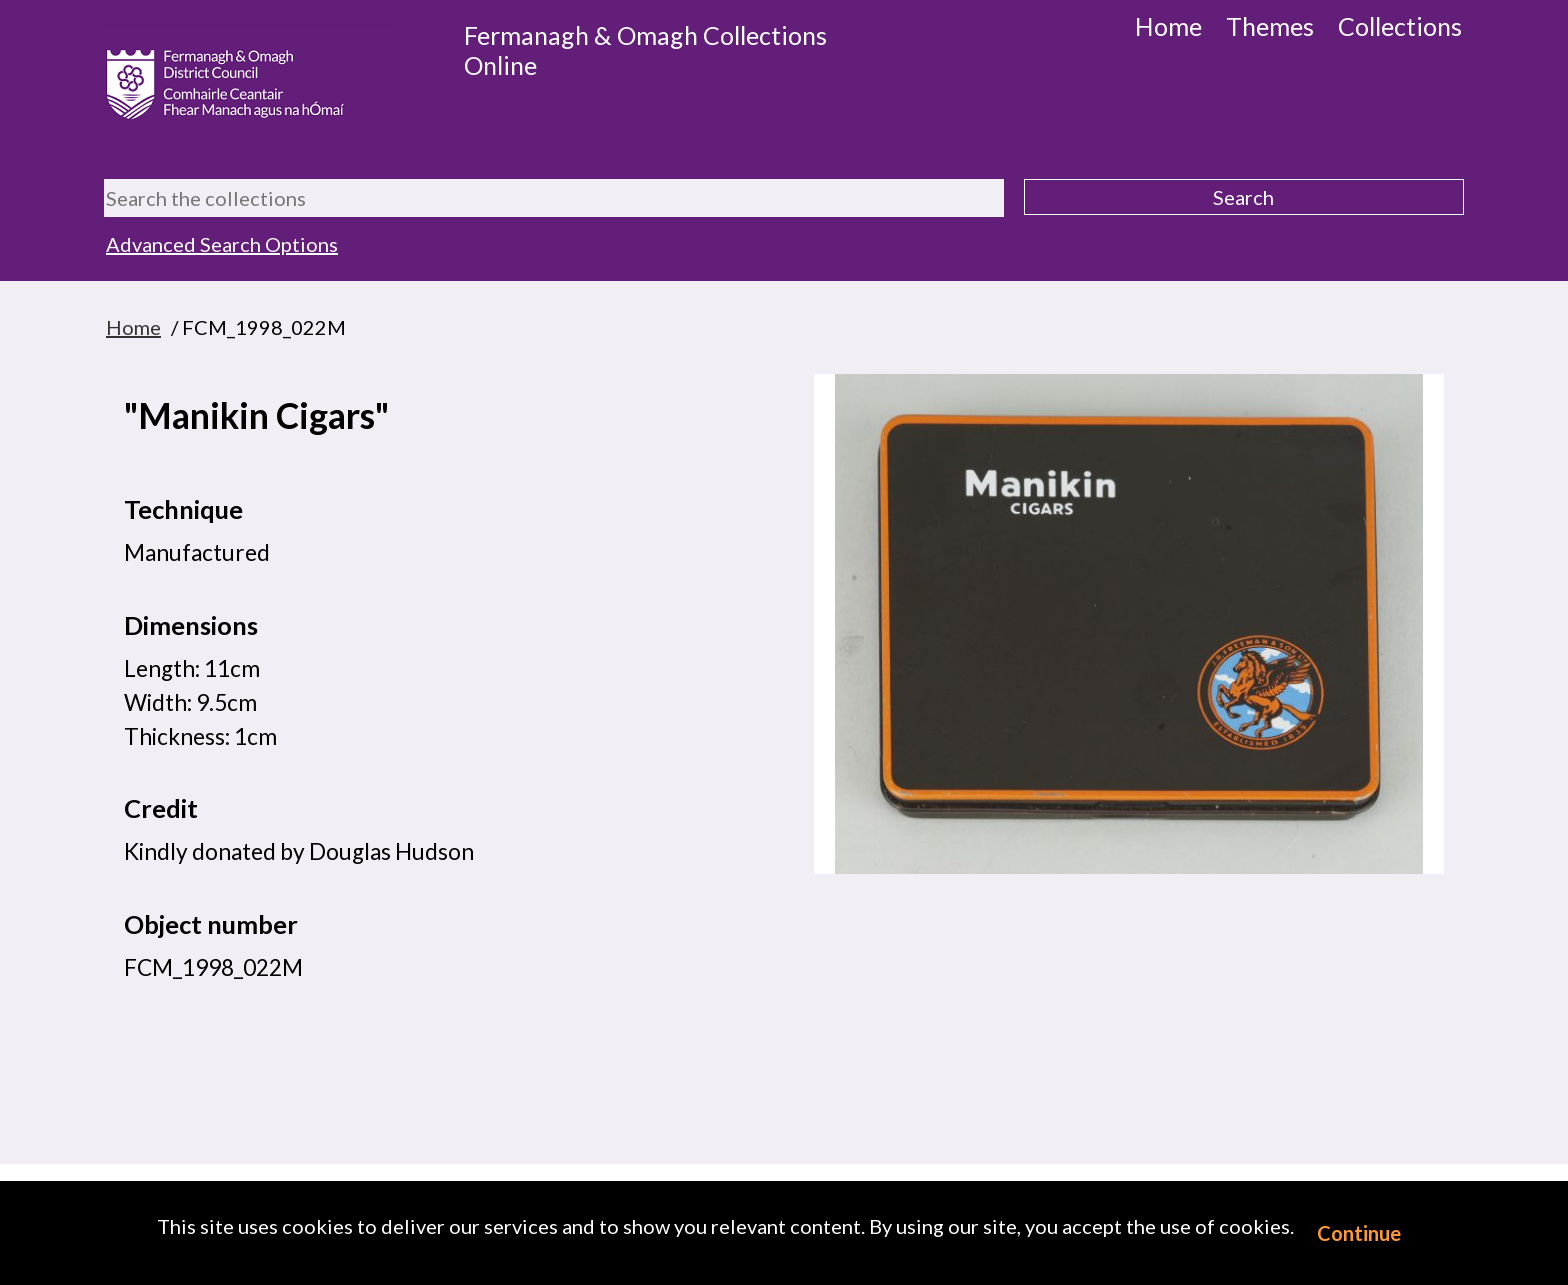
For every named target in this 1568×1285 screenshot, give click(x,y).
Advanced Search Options (222, 244)
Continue (1359, 1233)
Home (1168, 26)
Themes (1270, 26)
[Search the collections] (554, 198)
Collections (1400, 26)
